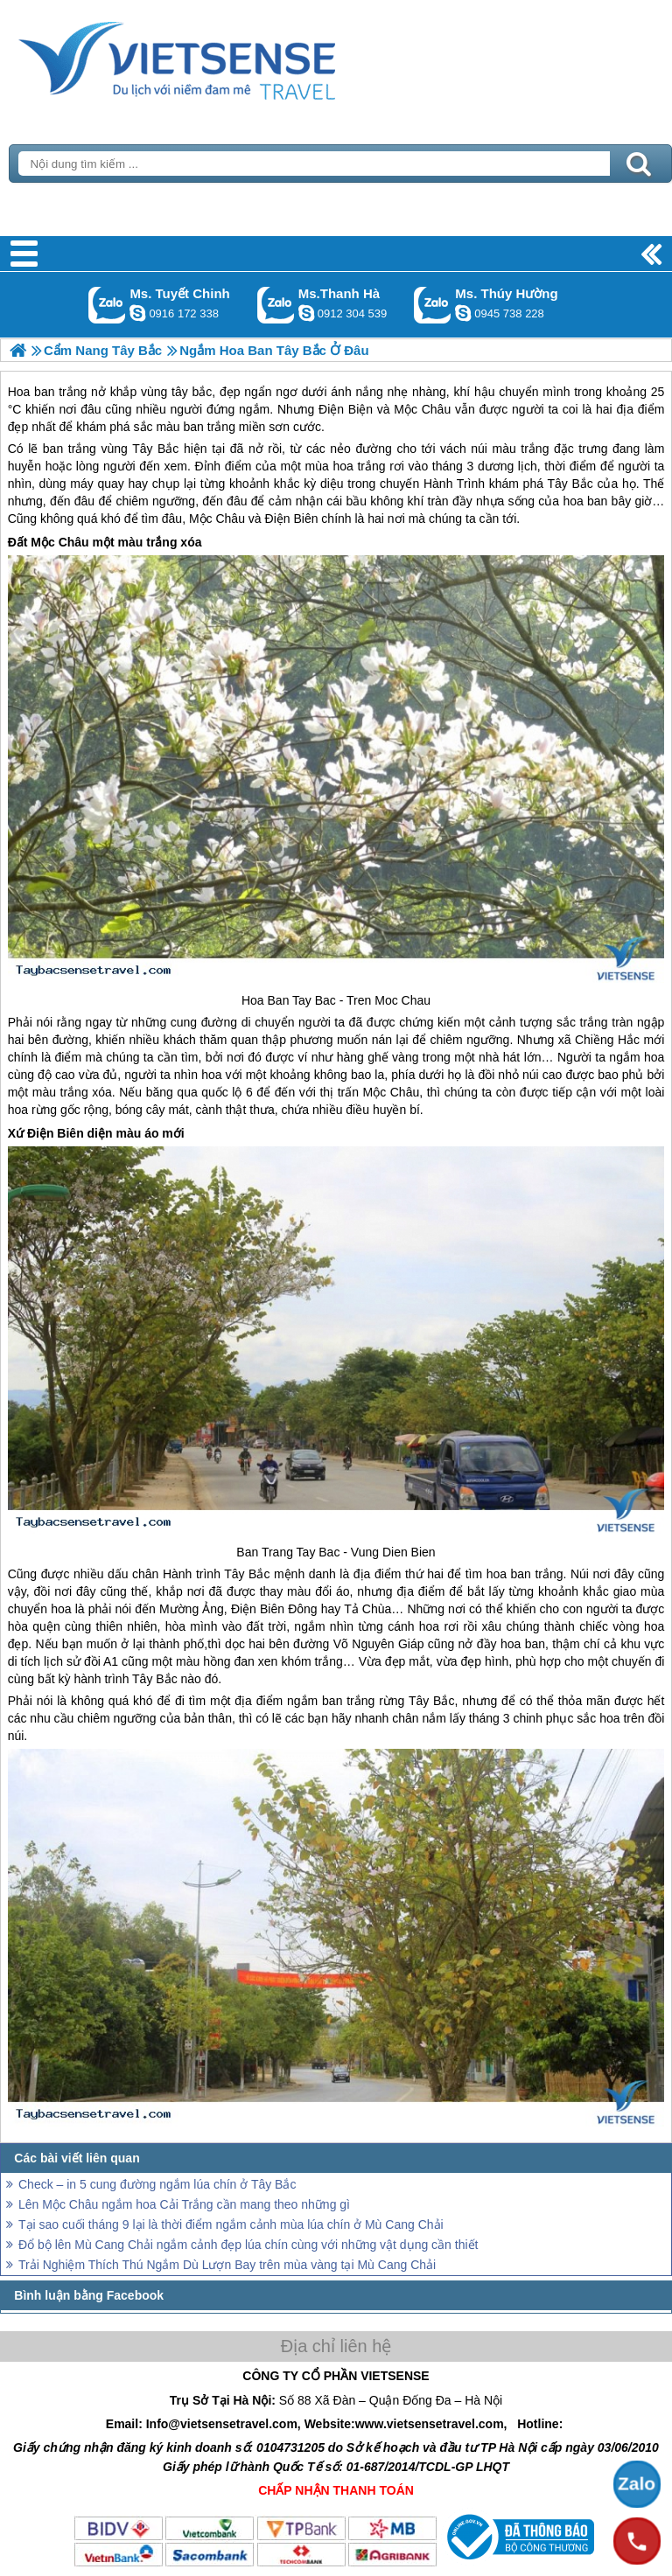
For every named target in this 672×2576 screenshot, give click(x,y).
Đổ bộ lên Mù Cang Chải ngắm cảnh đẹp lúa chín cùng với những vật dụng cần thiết (248, 2245)
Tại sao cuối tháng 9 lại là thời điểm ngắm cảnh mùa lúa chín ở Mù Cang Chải (231, 2224)
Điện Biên (291, 519)
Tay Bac (314, 1000)
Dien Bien (409, 1552)
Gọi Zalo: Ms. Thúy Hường (432, 304)
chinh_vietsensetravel (137, 313)
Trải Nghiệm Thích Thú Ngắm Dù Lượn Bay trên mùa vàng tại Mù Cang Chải (227, 2265)
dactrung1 (463, 313)
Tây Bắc (155, 449)
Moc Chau (402, 1000)
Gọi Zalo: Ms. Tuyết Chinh (107, 304)
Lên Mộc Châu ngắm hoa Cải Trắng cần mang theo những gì (184, 2204)
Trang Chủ (220, 57)
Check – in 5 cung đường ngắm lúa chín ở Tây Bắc (157, 2184)
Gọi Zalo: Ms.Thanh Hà (276, 304)
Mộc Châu (217, 519)
